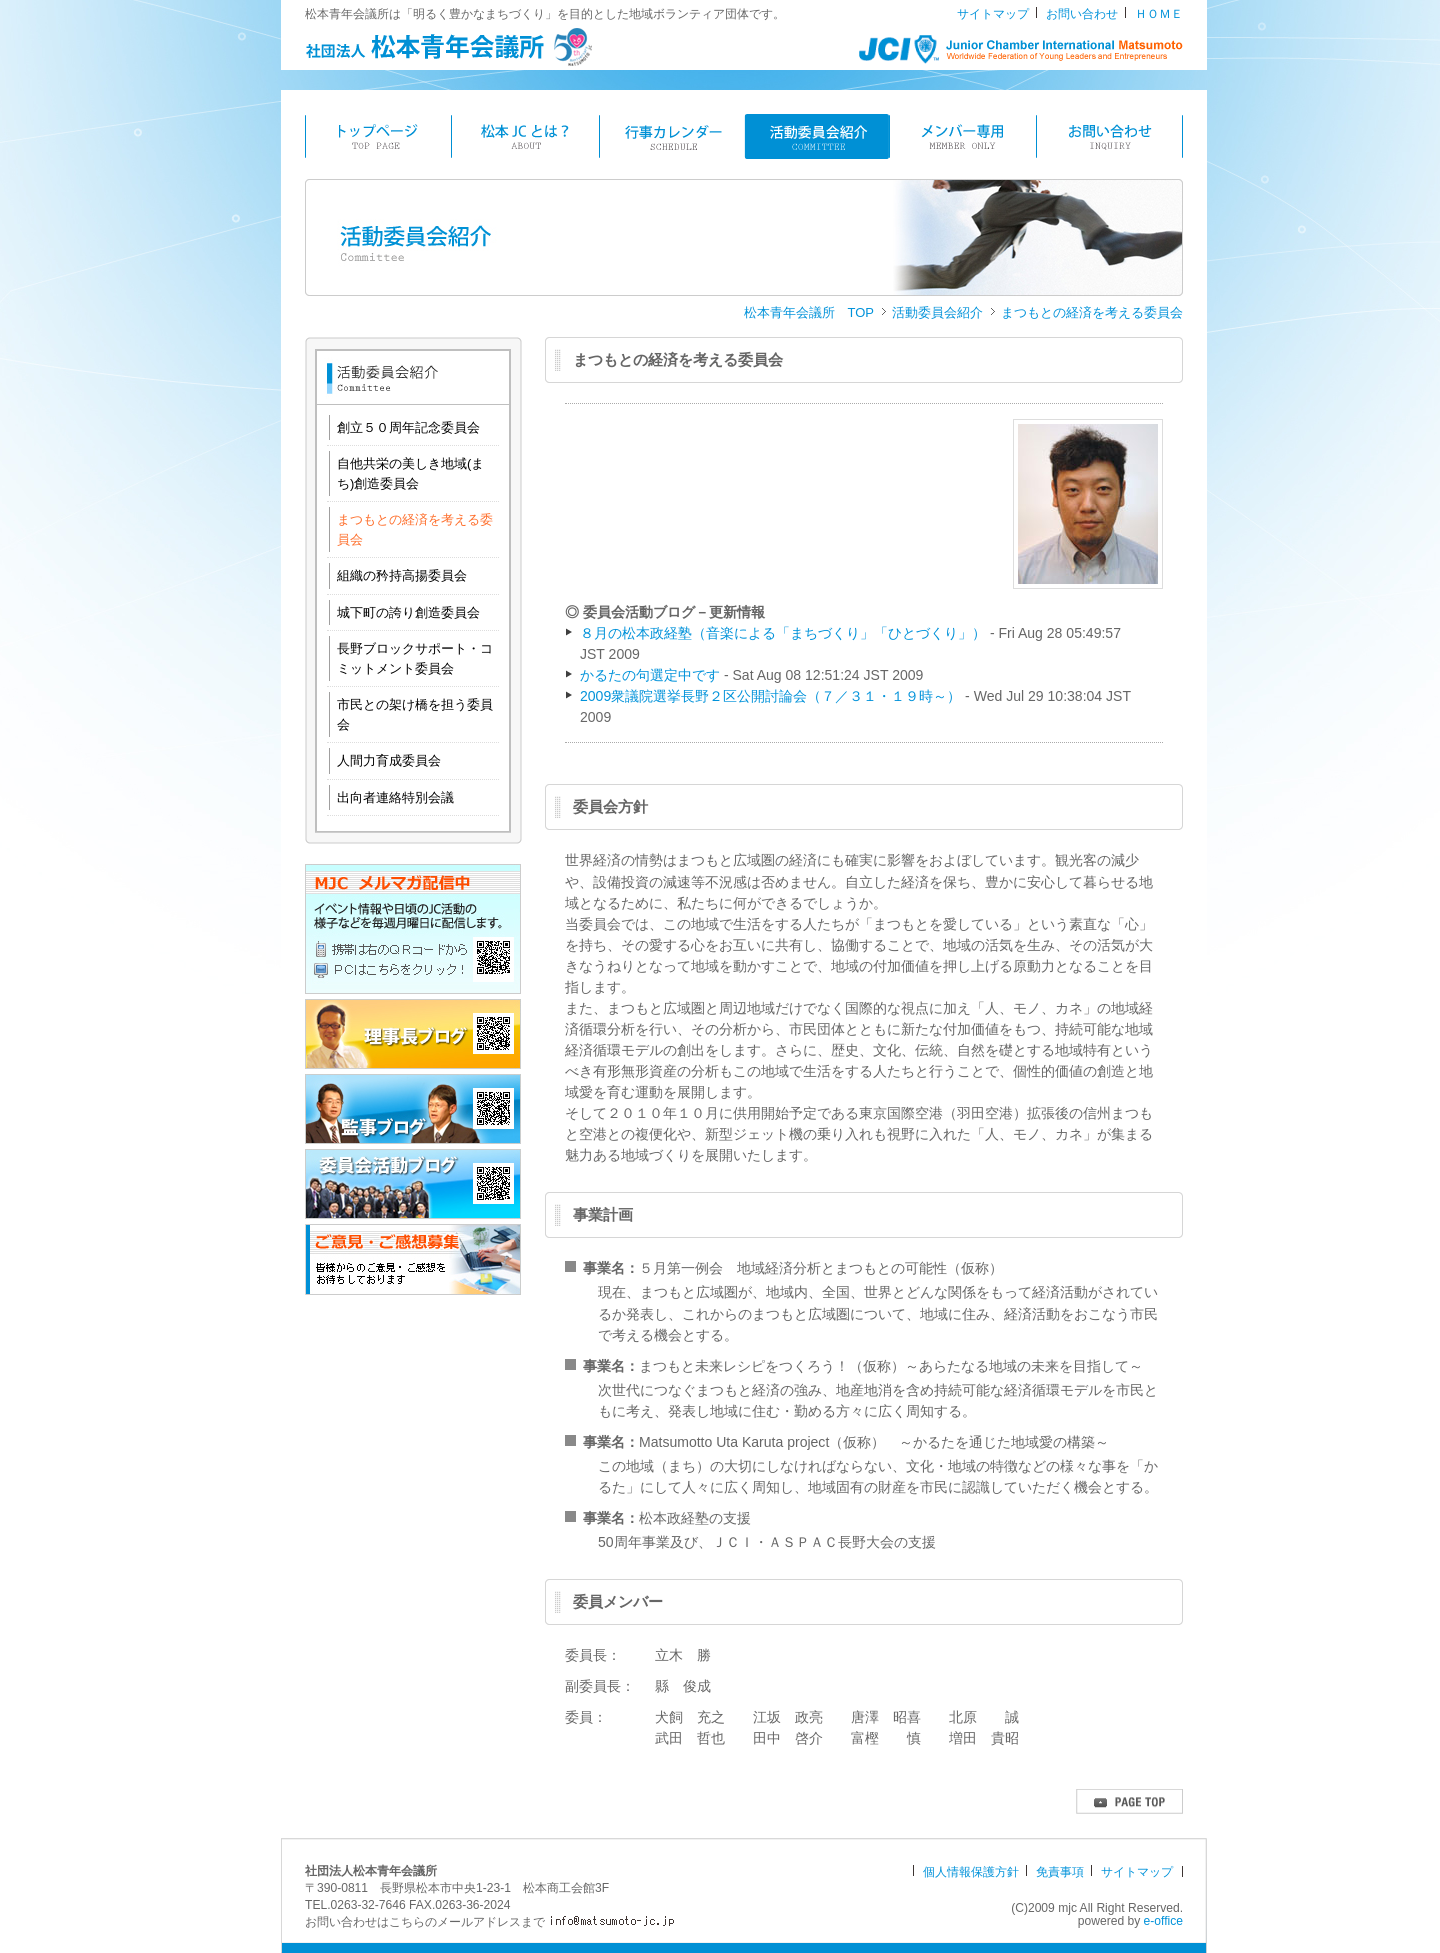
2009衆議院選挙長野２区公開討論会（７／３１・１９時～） (770, 696)
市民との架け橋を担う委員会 (415, 714)
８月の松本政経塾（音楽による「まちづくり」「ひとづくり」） (783, 633)
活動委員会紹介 (937, 312)
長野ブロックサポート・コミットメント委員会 (415, 658)
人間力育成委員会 (389, 760)
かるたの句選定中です (650, 675)
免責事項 (1060, 1872)
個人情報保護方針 (971, 1872)
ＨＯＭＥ (1159, 14)
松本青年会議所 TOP (809, 312)
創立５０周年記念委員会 (408, 427)
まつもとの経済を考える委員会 (1092, 312)
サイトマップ (993, 14)
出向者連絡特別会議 (395, 797)
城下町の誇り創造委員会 (408, 612)
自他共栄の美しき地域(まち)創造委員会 (410, 473)
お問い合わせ (1082, 14)
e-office (1163, 1921)
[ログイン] (980, 1908)
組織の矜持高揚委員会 (402, 575)
